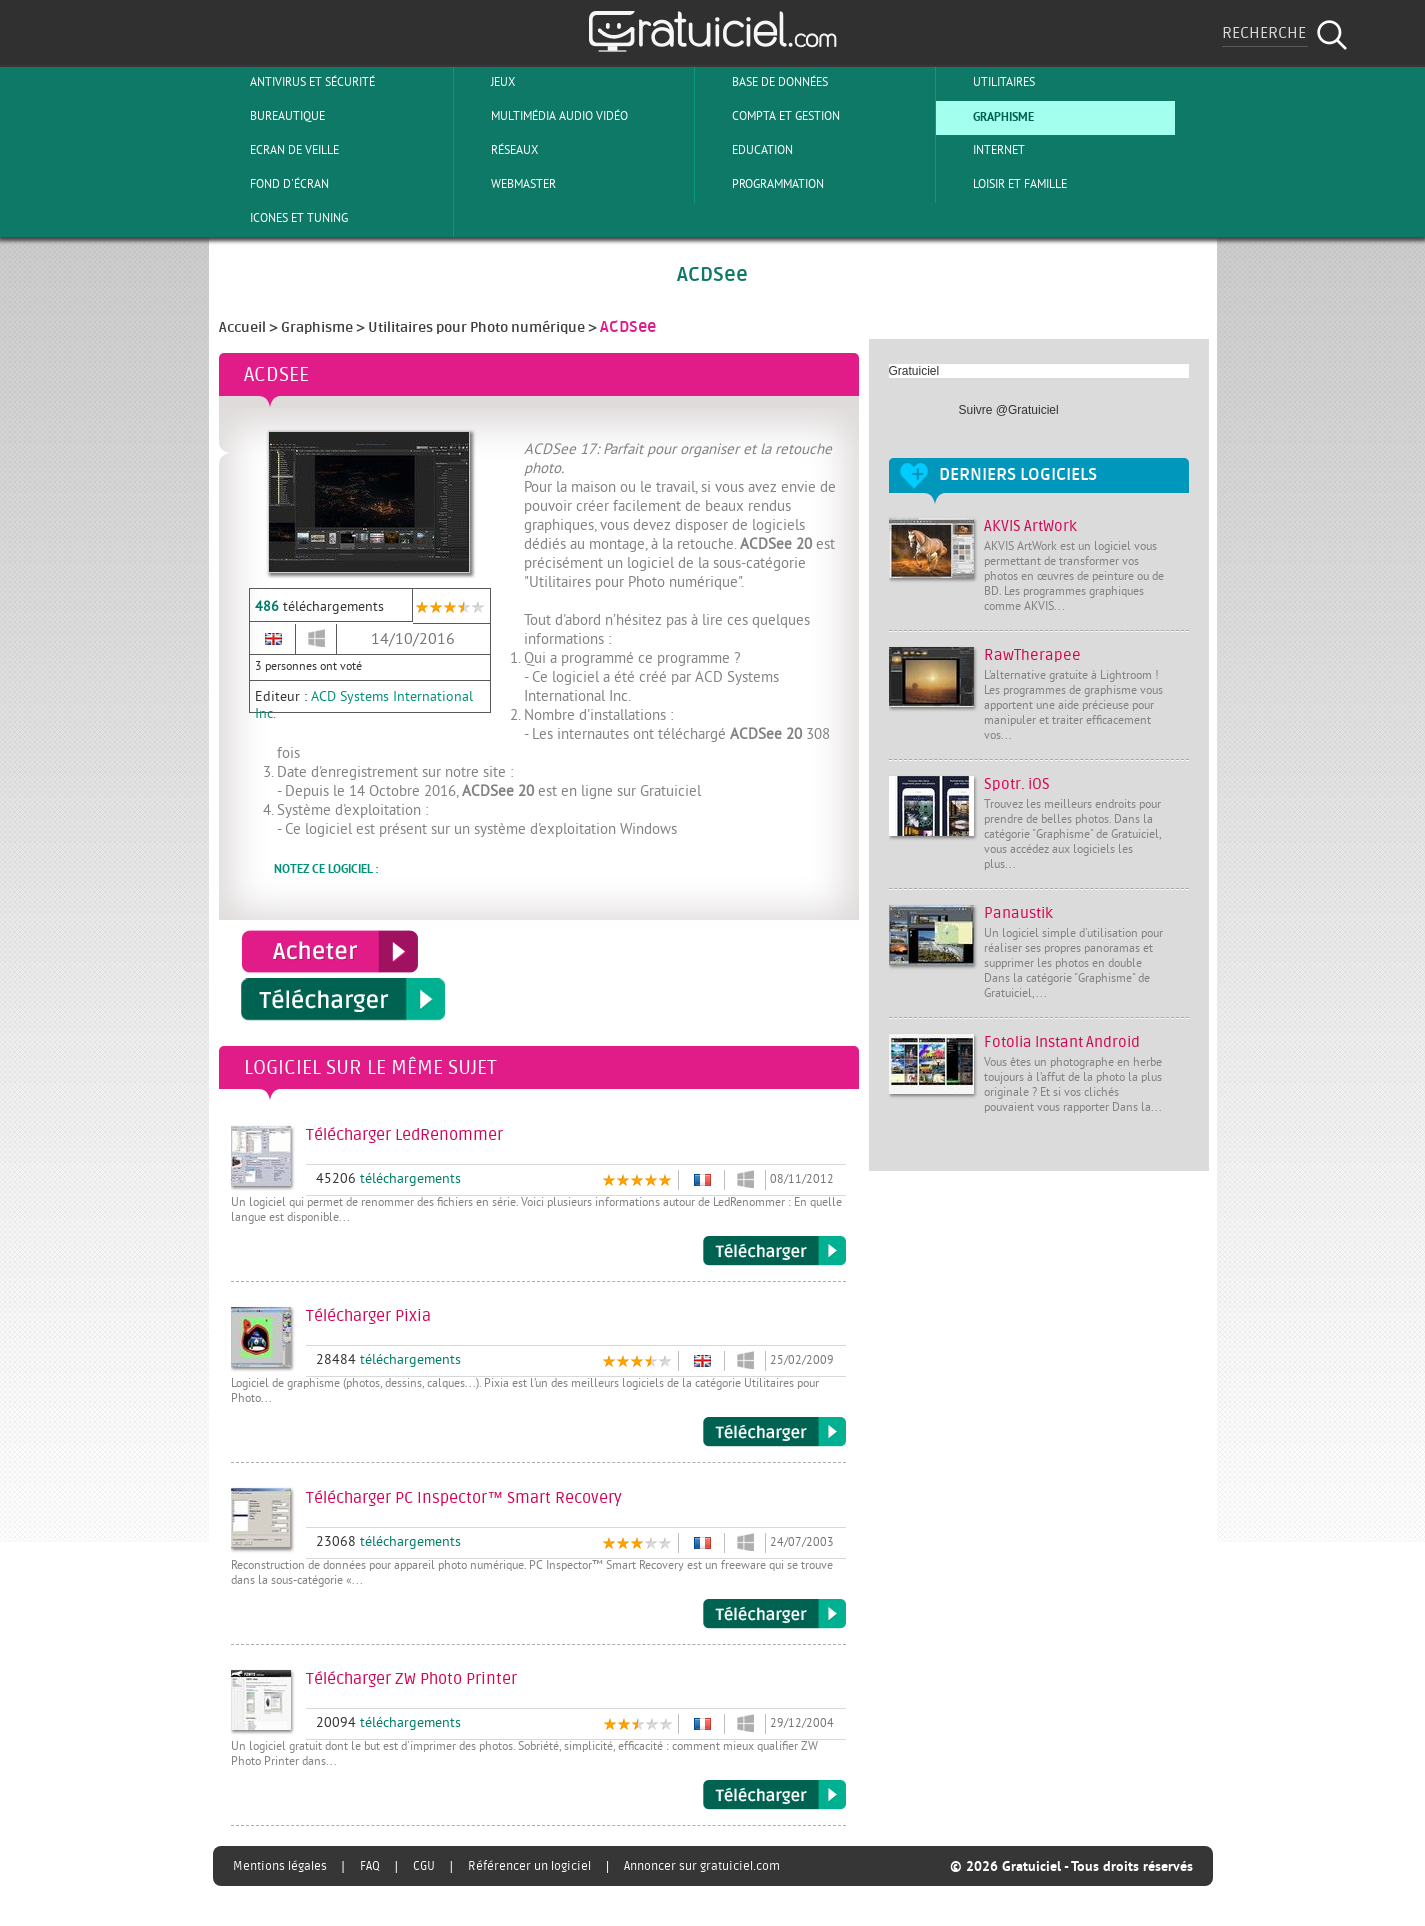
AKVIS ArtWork (1030, 526)
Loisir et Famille (1003, 184)
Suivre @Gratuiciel (1009, 410)
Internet (982, 150)
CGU (424, 1866)
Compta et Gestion (769, 116)
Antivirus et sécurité (296, 82)
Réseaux (498, 150)
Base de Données (763, 82)
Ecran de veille (278, 150)
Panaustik (1018, 913)
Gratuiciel (914, 371)
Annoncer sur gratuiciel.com (702, 1866)
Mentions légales (280, 1866)
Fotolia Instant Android (1062, 1042)
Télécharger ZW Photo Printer (774, 1795)
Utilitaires (987, 82)
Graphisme (987, 116)
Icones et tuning (282, 218)
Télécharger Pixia (774, 1432)
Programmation (761, 184)
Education (746, 150)
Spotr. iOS (1017, 784)
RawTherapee (1032, 655)
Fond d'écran (273, 184)
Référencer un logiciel (529, 1866)
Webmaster (507, 184)
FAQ (370, 1866)
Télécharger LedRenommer (774, 1251)
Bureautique (271, 116)
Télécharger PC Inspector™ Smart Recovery (774, 1614)
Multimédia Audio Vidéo (543, 116)
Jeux (486, 82)
